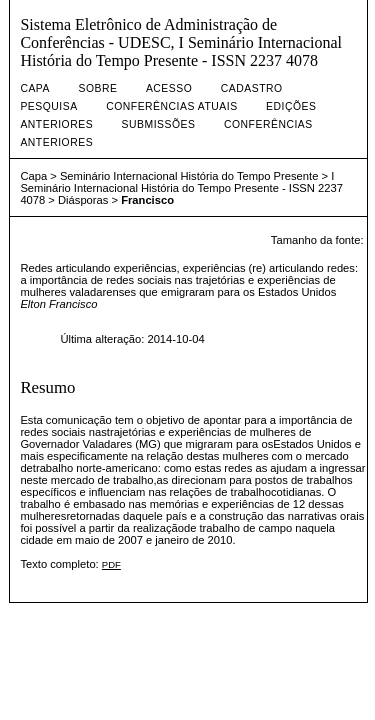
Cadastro (252, 88)
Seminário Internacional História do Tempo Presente (189, 176)
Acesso (169, 88)
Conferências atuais (172, 106)
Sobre (97, 88)
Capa (35, 88)
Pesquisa (48, 106)
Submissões (159, 124)
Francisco (147, 200)
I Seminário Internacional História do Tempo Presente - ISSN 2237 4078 (181, 188)
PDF (111, 564)
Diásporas (83, 200)
